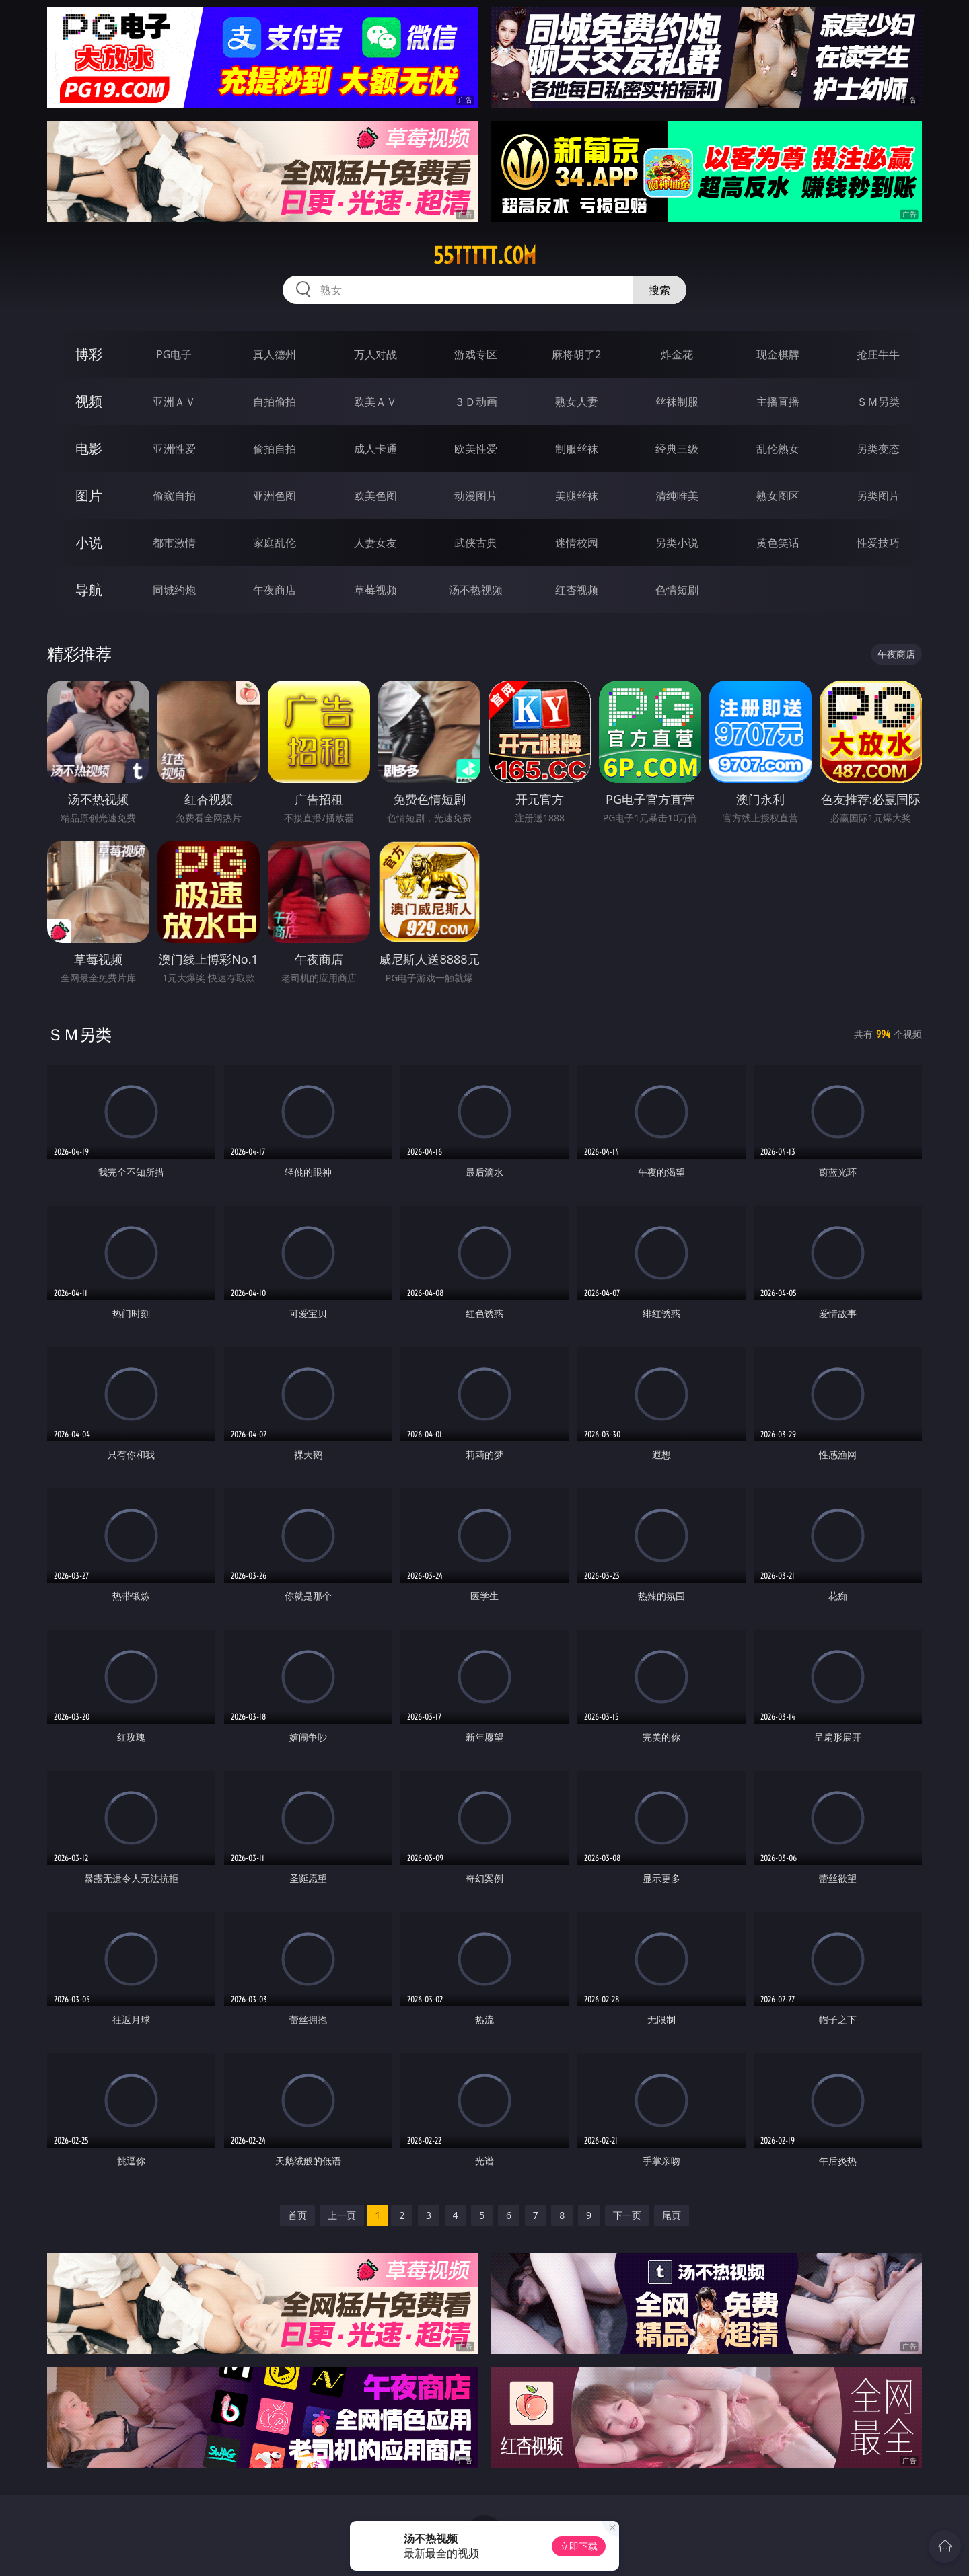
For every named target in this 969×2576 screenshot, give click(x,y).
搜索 (659, 289)
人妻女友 (375, 542)
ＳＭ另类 (878, 401)
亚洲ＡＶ (174, 401)
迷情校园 (576, 542)
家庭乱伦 (274, 542)
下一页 (627, 2215)
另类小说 (676, 542)
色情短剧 (676, 589)
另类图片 (878, 495)
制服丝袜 (576, 448)
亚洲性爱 (174, 448)
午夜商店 (274, 589)
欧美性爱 (475, 448)
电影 (88, 448)
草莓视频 (375, 589)
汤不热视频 (476, 589)
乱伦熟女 (777, 448)
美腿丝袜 (576, 495)
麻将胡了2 (576, 354)
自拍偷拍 (274, 401)
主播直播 (777, 401)
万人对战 (375, 354)
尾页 (671, 2215)
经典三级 (676, 448)
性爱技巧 (878, 542)
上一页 (342, 2215)
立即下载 (579, 2546)
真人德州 (274, 354)
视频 (88, 401)
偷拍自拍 (274, 448)
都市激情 (174, 542)
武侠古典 (475, 542)
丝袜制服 (676, 401)
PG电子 (174, 354)
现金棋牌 (777, 354)
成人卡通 (375, 448)
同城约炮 (174, 589)
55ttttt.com (484, 255)
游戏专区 (475, 354)
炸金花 (677, 354)
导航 (88, 589)
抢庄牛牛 (878, 354)
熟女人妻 (576, 401)
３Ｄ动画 (475, 401)
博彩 (88, 354)
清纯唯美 (676, 495)
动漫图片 (475, 495)
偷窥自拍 (174, 495)
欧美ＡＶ (375, 401)
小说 (88, 542)
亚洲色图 (274, 495)
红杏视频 (576, 589)
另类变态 (878, 448)
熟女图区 (777, 495)
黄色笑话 (777, 542)
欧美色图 (375, 495)
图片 (88, 495)
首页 (297, 2215)
